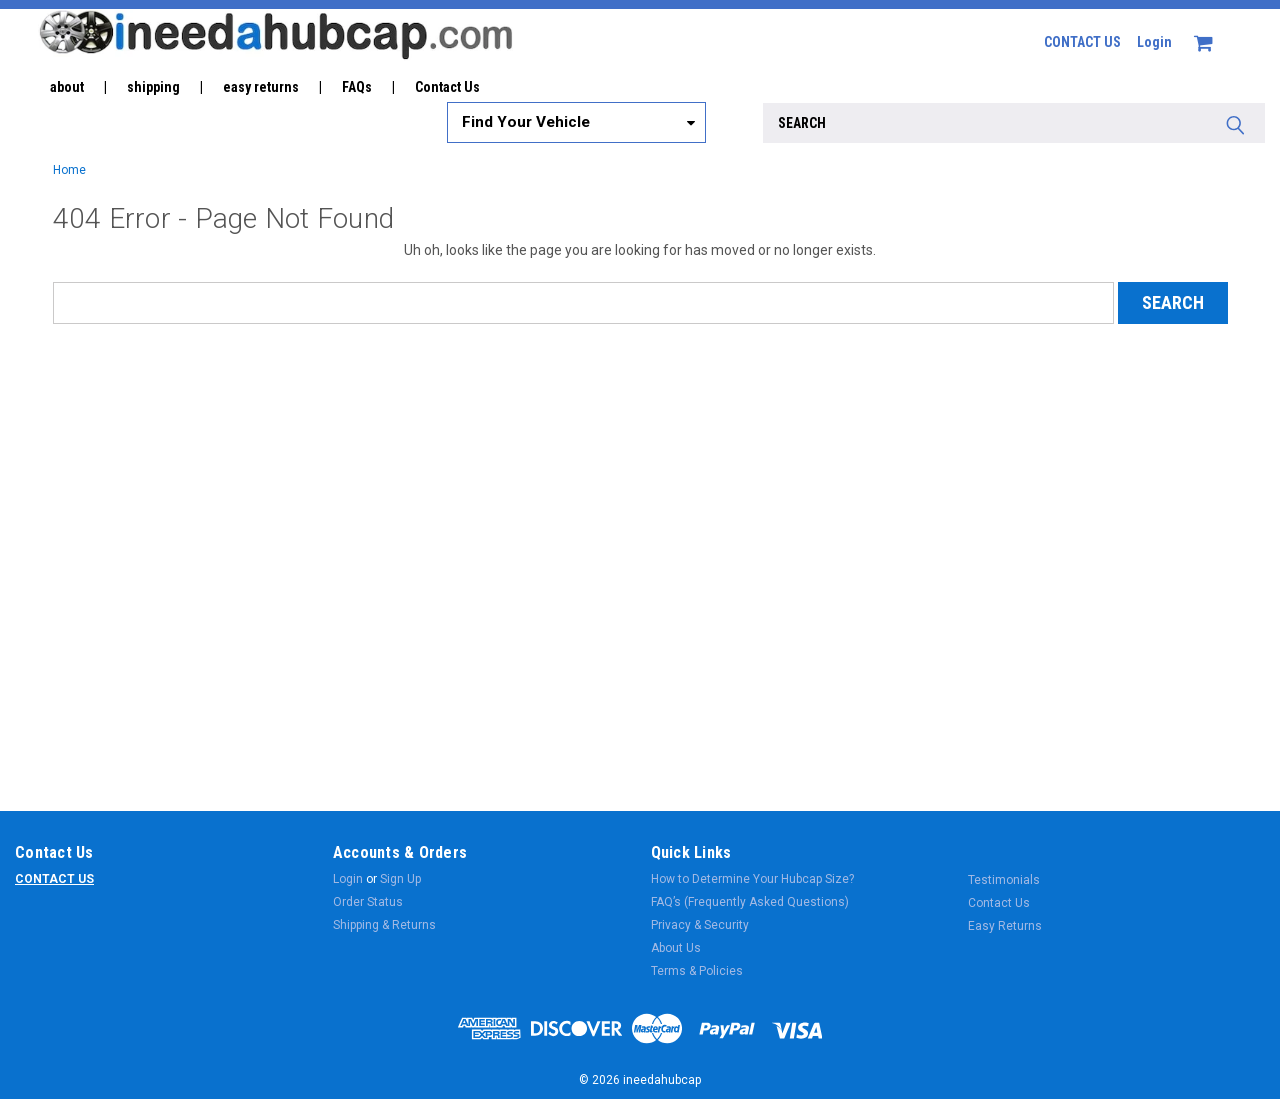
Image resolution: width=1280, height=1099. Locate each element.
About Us (676, 948)
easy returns (261, 87)
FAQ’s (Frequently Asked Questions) (750, 902)
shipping (153, 87)
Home (69, 170)
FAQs (357, 87)
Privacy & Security (700, 925)
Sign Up (400, 879)
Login (1154, 42)
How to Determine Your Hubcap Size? (752, 879)
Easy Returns (1005, 926)
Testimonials (1004, 880)
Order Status (368, 902)
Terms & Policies (697, 971)
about (67, 87)
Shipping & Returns (384, 925)
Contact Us (447, 87)
